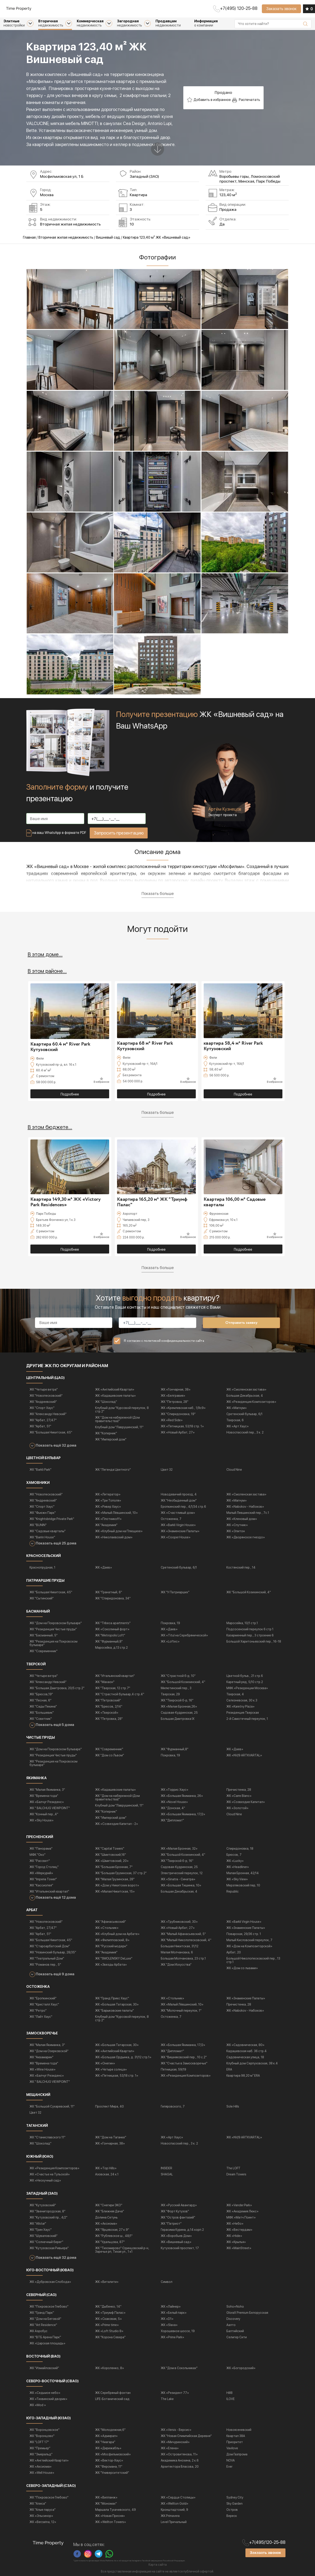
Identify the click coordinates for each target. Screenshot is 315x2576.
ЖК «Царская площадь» (47, 2343)
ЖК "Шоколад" (106, 1401)
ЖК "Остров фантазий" (178, 2217)
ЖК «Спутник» (237, 1525)
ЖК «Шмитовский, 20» (112, 1861)
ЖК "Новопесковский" (46, 1395)
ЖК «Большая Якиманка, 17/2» (183, 1814)
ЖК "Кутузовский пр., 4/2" (48, 2217)
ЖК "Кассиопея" (41, 1885)
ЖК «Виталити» (107, 2282)
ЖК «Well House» (42, 2472)
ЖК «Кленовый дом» (241, 1519)
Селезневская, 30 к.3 (241, 1700)
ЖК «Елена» (170, 2448)
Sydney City (234, 2497)
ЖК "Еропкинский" (43, 1998)
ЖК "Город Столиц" (44, 1867)
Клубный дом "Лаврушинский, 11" (119, 1427)
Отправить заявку (241, 1323)
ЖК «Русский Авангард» (179, 2205)
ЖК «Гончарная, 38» (176, 1389)
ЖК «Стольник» (107, 1928)
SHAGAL (167, 2174)
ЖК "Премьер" (40, 2448)
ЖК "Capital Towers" (109, 1848)
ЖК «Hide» (234, 2236)
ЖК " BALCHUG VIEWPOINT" (50, 1808)
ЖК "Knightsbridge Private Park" (52, 1519)
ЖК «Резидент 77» (175, 2393)
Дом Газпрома (236, 2454)
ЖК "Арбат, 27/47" (43, 1420)
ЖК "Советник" (41, 1718)
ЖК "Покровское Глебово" (49, 2306)
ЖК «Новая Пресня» (110, 2516)
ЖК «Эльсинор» (41, 2516)
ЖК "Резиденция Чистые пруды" (53, 1629)
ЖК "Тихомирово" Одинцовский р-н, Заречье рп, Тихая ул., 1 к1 (122, 2249)
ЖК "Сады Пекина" (43, 1706)
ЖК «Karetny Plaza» (240, 1706)
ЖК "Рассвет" (40, 1861)
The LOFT (233, 2168)
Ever (229, 2466)
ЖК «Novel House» (174, 1802)
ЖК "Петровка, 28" (174, 1401)
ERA (229, 2069)
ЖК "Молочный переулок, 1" (181, 2010)
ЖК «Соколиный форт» (112, 1629)
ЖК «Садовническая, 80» (245, 2045)
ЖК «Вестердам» (239, 2229)
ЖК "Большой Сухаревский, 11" (52, 2106)
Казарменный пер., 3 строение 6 (250, 1635)
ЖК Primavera (170, 2516)
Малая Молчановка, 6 (177, 1952)
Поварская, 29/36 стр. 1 (243, 1934)
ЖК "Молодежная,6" (110, 2430)
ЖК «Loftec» (170, 1641)
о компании (206, 23)
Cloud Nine (234, 1469)
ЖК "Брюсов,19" (41, 1694)
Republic (232, 1891)
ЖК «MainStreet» (238, 2248)
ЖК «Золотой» (237, 1808)
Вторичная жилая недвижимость (70, 224)
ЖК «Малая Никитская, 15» (115, 1891)
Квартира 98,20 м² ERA (243, 2075)
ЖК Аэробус (38, 2331)
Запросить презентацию (119, 833)
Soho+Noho (235, 2306)
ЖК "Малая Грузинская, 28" (115, 1879)
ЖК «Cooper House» (176, 1537)
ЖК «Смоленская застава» (246, 1389)
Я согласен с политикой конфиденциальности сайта (164, 1340)
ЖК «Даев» (103, 1567)
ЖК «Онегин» (105, 2063)
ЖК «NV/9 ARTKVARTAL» (244, 1755)
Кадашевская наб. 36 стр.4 (246, 2051)
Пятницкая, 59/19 (173, 2069)
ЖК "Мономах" (106, 2503)
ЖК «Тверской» (106, 1712)
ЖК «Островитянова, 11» (179, 2454)
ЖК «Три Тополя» (108, 1500)
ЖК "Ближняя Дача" (109, 2211)
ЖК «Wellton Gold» (174, 2503)
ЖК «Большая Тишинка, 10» (181, 1885)
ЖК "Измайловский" (44, 2368)
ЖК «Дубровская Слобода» (50, 2282)
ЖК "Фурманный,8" (109, 1641)
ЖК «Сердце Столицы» (178, 2497)
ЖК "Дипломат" (172, 1820)
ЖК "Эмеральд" (41, 2454)
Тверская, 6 (235, 1420)
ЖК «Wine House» (43, 2069)
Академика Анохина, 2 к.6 (180, 2460)
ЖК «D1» (167, 2319)
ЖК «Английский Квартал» (114, 1389)
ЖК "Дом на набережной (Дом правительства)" (117, 1419)
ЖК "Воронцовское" (45, 2430)
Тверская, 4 (235, 1694)
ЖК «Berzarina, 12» (43, 2522)
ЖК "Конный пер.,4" (44, 1814)
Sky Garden (234, 2503)
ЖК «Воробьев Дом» (176, 2236)
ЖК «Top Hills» (106, 2168)
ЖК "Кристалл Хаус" (44, 2004)
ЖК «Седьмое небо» (45, 2393)
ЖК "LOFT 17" (39, 2442)
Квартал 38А (235, 2436)
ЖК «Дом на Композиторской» (249, 1946)
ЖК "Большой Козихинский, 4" (248, 1592)
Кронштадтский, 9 (174, 2509)
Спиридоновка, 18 (239, 1848)
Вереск (231, 2516)
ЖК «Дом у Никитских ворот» (117, 1885)
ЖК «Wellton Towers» (110, 2522)
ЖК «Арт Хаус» (237, 1426)
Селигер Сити (236, 2337)
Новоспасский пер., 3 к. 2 (245, 1432)
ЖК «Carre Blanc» (239, 1796)
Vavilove (232, 2448)
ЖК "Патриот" (171, 2223)
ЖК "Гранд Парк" (42, 2312)
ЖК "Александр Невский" (48, 1414)
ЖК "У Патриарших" (175, 1592)
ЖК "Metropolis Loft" (110, 1635)
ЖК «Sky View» (237, 1879)
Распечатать (246, 100)
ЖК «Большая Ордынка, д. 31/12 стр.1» (123, 2057)
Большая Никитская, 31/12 (179, 1946)
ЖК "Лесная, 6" (40, 1700)
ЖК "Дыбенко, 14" (108, 2306)
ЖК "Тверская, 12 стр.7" (112, 1688)
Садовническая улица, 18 (245, 2057)
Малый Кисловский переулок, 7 (249, 1940)
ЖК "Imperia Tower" (43, 1879)
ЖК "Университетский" (112, 2472)
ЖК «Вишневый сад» (176, 2242)
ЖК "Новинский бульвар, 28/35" (53, 1952)
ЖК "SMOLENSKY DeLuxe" (113, 1958)
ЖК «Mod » (38, 2405)
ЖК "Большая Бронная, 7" (114, 1867)
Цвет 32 (167, 1469)
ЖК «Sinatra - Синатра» (178, 1879)
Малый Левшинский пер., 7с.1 (247, 1512)
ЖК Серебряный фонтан (113, 2393)
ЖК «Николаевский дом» (114, 1537)
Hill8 (229, 2393)
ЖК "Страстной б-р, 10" (178, 1676)
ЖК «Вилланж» (106, 2497)
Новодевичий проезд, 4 (179, 1494)
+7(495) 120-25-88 (238, 8)
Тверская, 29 (170, 1694)
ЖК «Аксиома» (106, 2223)
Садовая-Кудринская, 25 (179, 1712)
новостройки (18, 23)
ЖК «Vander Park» (239, 2205)
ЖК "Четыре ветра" (44, 1389)
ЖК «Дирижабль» (108, 2448)
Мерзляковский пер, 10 (243, 1885)
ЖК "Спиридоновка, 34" (113, 1598)
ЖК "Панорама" (41, 1848)
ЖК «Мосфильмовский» (113, 2454)
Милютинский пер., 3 (176, 1688)
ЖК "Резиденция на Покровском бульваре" (53, 1643)
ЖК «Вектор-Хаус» (109, 2460)
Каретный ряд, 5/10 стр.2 (244, 1682)
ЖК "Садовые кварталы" (48, 1531)
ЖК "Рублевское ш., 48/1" (114, 2236)
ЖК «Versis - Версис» (176, 2430)
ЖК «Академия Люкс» (242, 2211)
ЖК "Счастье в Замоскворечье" (184, 2063)
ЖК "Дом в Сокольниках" (179, 2368)
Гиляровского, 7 (173, 2106)
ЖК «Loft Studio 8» (109, 2331)
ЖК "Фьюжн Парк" (43, 1512)
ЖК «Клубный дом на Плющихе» (119, 1531)
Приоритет (234, 2442)
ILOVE (230, 2399)
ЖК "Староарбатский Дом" (50, 1946)
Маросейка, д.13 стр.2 (111, 1647)
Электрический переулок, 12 (182, 1873)
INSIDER (166, 2168)
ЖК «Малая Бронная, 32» (179, 1848)
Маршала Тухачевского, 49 (115, 2509)
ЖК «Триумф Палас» (110, 2312)
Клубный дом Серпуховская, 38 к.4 (252, 2063)
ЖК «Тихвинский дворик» (48, 2399)
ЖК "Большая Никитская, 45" (51, 1432)
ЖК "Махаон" (104, 1682)
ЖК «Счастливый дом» (178, 1512)
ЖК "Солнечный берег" (46, 2242)
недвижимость (55, 23)
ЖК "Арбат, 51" (40, 1426)
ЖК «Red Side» (172, 1420)
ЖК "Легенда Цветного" (113, 1469)
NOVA (230, 2460)
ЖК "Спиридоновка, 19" (178, 1414)
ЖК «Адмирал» (106, 2436)
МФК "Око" (38, 1854)
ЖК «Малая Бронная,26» (179, 1706)
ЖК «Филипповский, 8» (112, 1940)
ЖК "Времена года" (44, 1796)
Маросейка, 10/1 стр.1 (242, 1623)
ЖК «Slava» (169, 2325)
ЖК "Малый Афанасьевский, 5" (183, 1934)
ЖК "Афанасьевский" (110, 1921)
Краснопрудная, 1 (42, 1567)
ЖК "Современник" (44, 1651)
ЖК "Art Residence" (43, 2325)
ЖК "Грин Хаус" (41, 2229)
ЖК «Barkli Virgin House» (178, 1525)
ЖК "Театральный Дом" (47, 1958)
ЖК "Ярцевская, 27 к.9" (112, 2229)
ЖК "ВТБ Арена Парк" (45, 2337)
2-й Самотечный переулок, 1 (247, 1718)
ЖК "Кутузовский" (43, 2205)
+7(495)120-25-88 (267, 2542)
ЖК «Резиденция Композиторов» (251, 1401)
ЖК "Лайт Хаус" (41, 2016)
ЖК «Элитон (235, 1531)
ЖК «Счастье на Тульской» (50, 2174)
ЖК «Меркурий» (41, 1873)
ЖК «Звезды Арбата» (111, 1964)
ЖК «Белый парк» (174, 2312)
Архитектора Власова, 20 (180, 2466)
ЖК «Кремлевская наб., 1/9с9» (183, 1408)
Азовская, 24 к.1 (107, 2174)
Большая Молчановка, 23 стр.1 (183, 1958)
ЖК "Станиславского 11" (47, 2137)
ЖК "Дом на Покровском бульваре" (56, 1623)
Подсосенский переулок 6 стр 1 (249, 1629)
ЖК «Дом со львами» (242, 1968)
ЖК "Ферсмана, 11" (108, 2466)
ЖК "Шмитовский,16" (110, 1854)
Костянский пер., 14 (241, 1567)
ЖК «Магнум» (236, 1408)
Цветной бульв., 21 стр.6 (244, 1676)
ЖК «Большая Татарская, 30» (117, 2004)
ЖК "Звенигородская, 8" (47, 2211)
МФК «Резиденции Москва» (247, 1688)
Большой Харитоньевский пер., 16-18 (253, 1641)
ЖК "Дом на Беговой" (45, 2319)
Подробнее (70, 1094)
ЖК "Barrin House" (42, 1537)
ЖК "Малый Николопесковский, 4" (186, 1940)
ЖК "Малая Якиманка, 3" (47, 1789)
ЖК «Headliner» (237, 1867)
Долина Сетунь (106, 2217)
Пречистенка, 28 (238, 1789)
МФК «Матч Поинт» (241, 2217)
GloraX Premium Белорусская (247, 2312)
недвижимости (168, 23)
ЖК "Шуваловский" (44, 2236)
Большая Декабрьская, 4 (244, 1395)
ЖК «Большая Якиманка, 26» (182, 1796)
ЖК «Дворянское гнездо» (245, 1537)
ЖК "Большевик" (42, 1712)
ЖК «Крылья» (236, 2242)
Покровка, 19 (170, 1623)
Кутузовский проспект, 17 (180, 2248)
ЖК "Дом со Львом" (109, 1755)
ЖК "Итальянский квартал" (115, 1676)
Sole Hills (232, 2106)
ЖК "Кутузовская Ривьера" (49, 2248)
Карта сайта (158, 2564)
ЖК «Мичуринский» (175, 2442)
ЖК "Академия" (106, 1525)
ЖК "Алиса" (38, 2503)
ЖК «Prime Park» (172, 2337)
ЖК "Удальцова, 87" (110, 2242)
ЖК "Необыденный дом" (179, 1500)
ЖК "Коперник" (106, 1433)
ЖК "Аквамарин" (41, 2057)
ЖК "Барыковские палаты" (114, 2010)
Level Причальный (174, 2522)
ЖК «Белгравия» (173, 1395)
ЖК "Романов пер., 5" (45, 1964)
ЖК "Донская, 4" (173, 1808)
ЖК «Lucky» (235, 1861)
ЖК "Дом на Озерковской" (49, 2051)
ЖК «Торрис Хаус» (174, 1789)
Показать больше (158, 893)
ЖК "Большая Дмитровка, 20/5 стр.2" (57, 1688)
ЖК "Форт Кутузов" (175, 2211)
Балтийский (235, 2331)
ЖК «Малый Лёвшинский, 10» (116, 1512)
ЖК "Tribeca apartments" (113, 1623)
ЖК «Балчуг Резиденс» (47, 1802)
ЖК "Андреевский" (43, 1401)
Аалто (231, 2325)
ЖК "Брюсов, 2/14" (108, 1706)
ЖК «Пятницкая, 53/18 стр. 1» (182, 1426)
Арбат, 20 (233, 1952)
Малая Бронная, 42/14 (242, 1873)
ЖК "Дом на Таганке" (110, 2137)
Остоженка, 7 (171, 1519)
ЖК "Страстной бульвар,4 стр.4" (119, 1694)
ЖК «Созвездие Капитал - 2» (116, 1824)
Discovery (233, 2319)
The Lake (167, 2399)
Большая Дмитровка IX (177, 1718)
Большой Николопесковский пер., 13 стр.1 (253, 1960)
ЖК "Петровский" (108, 1700)
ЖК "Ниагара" (105, 2442)
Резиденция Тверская (242, 1712)
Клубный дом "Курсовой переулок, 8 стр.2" (122, 1409)
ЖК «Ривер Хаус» (108, 1506)
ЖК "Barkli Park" (40, 1469)
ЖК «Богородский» (241, 2368)
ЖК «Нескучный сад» (45, 2180)
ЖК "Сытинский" (42, 1598)
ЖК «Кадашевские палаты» (115, 1395)
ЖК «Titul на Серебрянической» (184, 1635)
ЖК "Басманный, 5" (44, 1635)
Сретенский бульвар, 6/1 (244, 1414)
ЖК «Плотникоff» (108, 1519)
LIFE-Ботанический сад (112, 2399)
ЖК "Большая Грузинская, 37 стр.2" (121, 1873)
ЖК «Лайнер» (171, 2306)
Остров (232, 2509)
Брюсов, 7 (234, 1854)
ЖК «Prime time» (107, 2325)
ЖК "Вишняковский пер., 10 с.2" (184, 2057)
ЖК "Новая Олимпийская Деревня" (186, 2436)
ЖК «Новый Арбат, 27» (178, 1432)
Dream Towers (236, 2174)
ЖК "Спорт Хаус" (42, 1408)
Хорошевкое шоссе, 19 (178, 2331)
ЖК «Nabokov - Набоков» (245, 1506)
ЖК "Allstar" (38, 2223)
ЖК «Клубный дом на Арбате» (117, 1934)
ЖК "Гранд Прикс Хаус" (112, 1998)
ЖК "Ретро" (38, 2010)
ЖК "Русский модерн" (111, 1946)
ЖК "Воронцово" (42, 2436)
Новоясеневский (238, 2430)
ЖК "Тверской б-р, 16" (177, 1700)
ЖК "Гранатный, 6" (108, 1592)
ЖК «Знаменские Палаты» (180, 1531)
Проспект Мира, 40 (109, 2106)
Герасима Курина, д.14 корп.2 (182, 2229)
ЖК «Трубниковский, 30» (179, 1921)
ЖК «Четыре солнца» (111, 2069)
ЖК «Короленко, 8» (109, 2368)
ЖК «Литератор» (108, 1494)
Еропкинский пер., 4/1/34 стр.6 (183, 1506)
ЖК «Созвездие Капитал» (245, 1802)
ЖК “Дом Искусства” (176, 1964)
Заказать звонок (281, 8)
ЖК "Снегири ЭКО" (108, 2205)
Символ (166, 2282)
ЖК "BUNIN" (38, 1525)
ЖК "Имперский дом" (110, 1439)
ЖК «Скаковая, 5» (108, 2319)
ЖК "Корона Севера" (110, 2337)
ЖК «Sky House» (42, 1820)
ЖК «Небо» (234, 2223)
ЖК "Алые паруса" (43, 2509)
